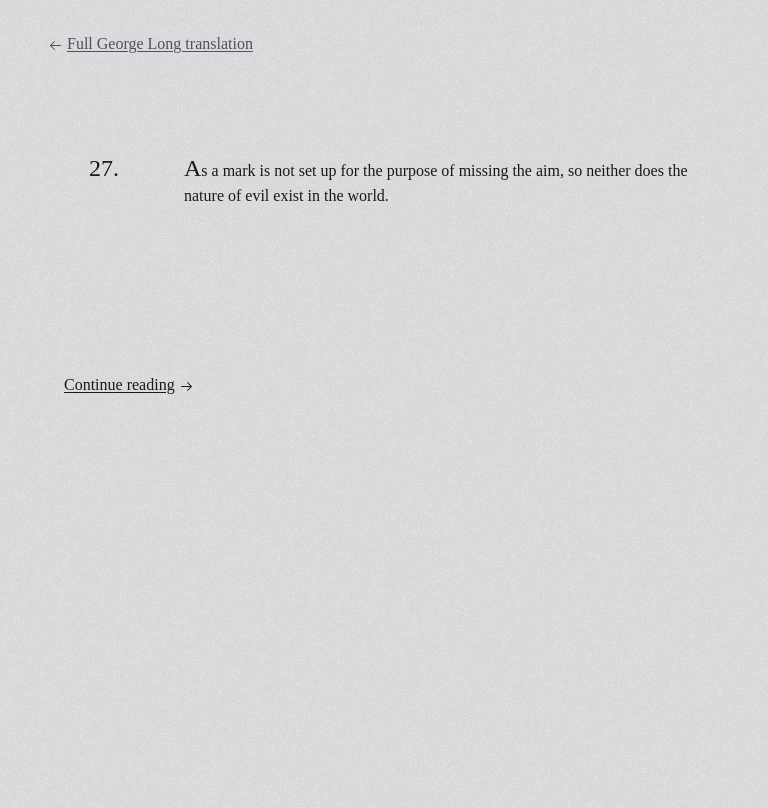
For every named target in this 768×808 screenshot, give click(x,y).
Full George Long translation (150, 44)
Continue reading (129, 385)
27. (104, 168)
